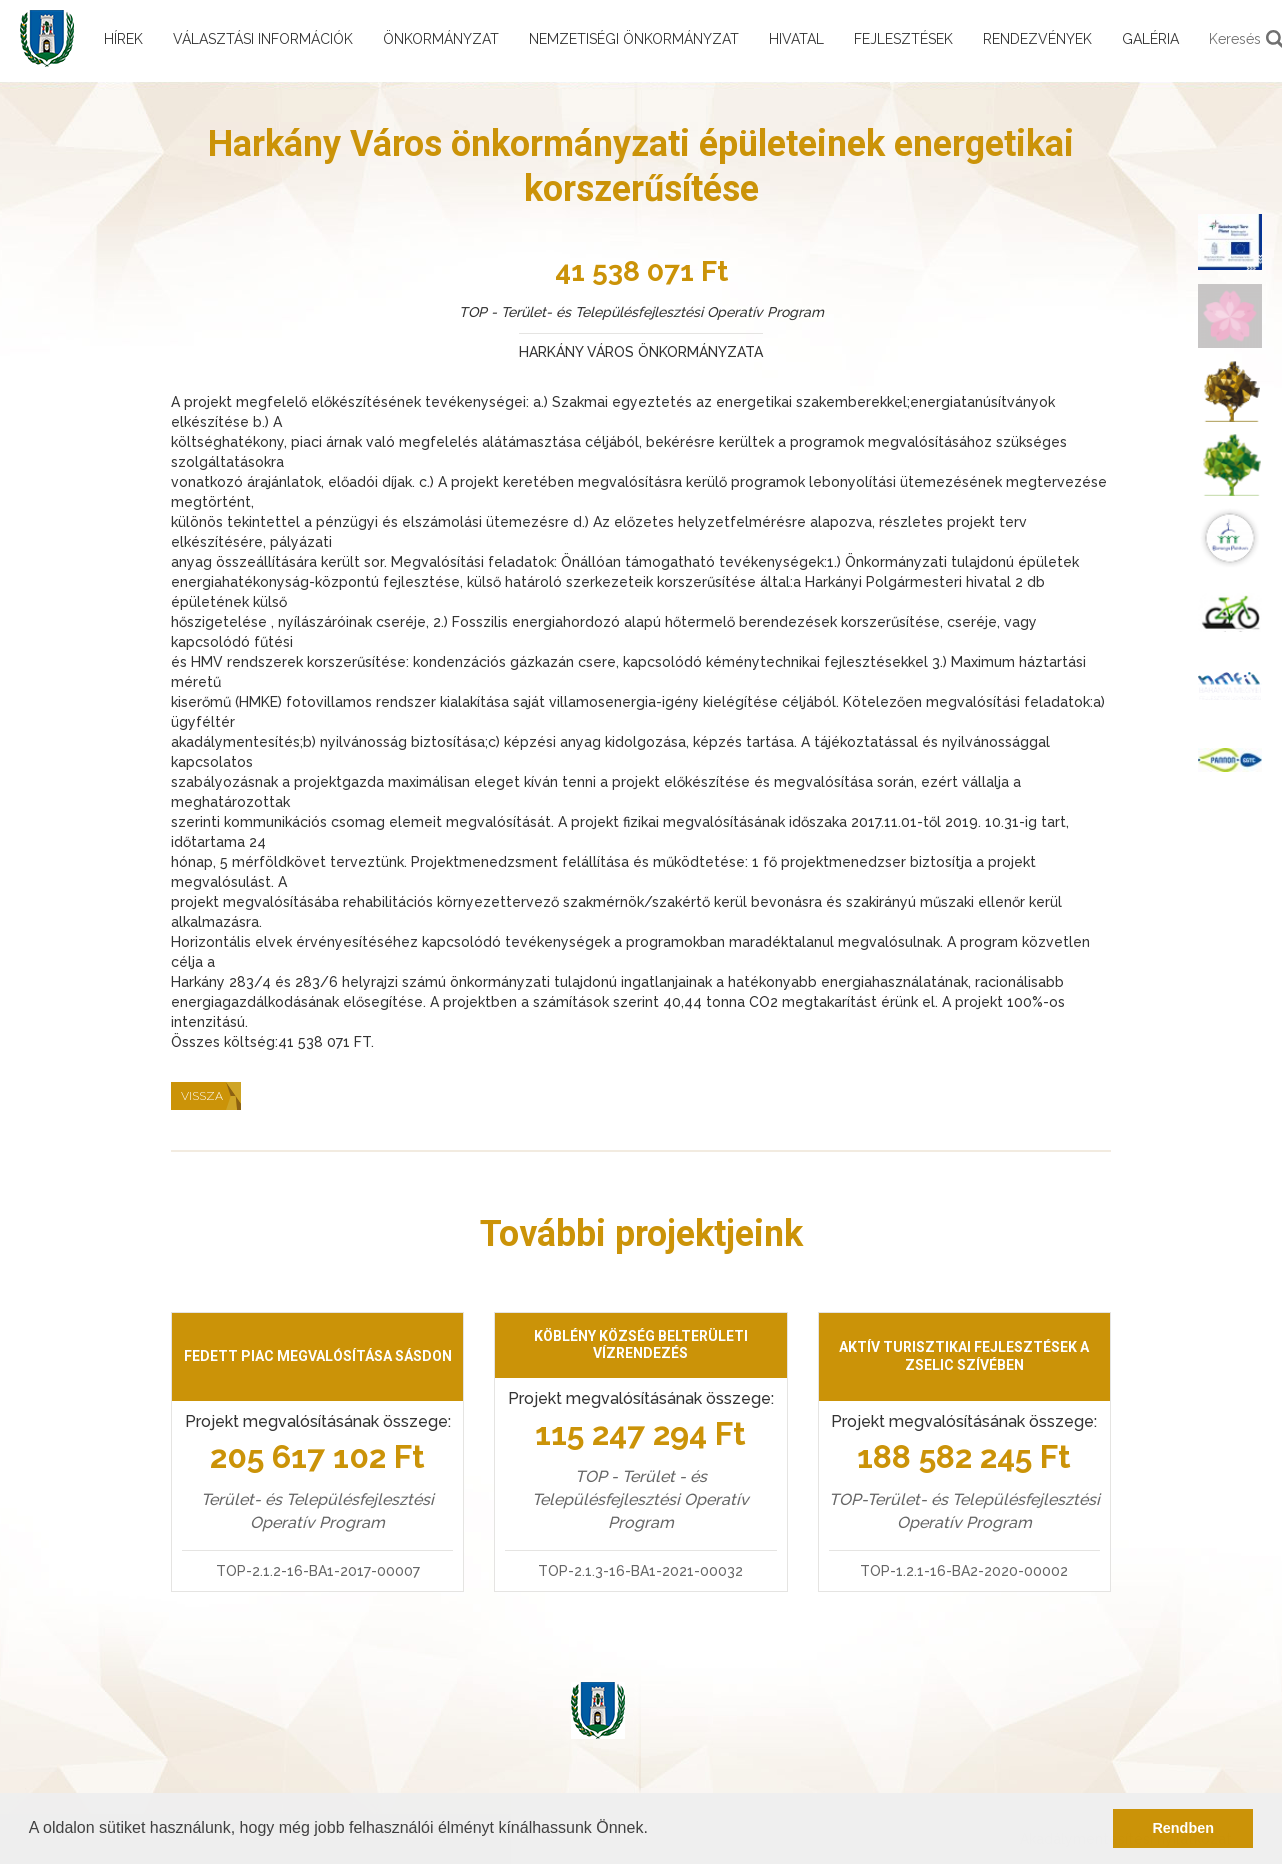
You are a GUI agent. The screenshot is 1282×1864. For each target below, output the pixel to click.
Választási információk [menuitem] (263, 39)
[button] (655, 1830)
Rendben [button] (1183, 1828)
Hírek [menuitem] (123, 39)
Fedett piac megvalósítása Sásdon (318, 1356)
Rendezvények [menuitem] (1037, 39)
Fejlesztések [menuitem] (903, 39)
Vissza (202, 1096)
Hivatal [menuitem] (796, 39)
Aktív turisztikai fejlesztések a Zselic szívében (964, 1356)
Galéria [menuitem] (1150, 39)
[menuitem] (1230, 242)
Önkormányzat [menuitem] (441, 39)
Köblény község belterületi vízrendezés (641, 1345)
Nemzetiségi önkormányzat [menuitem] (634, 39)
